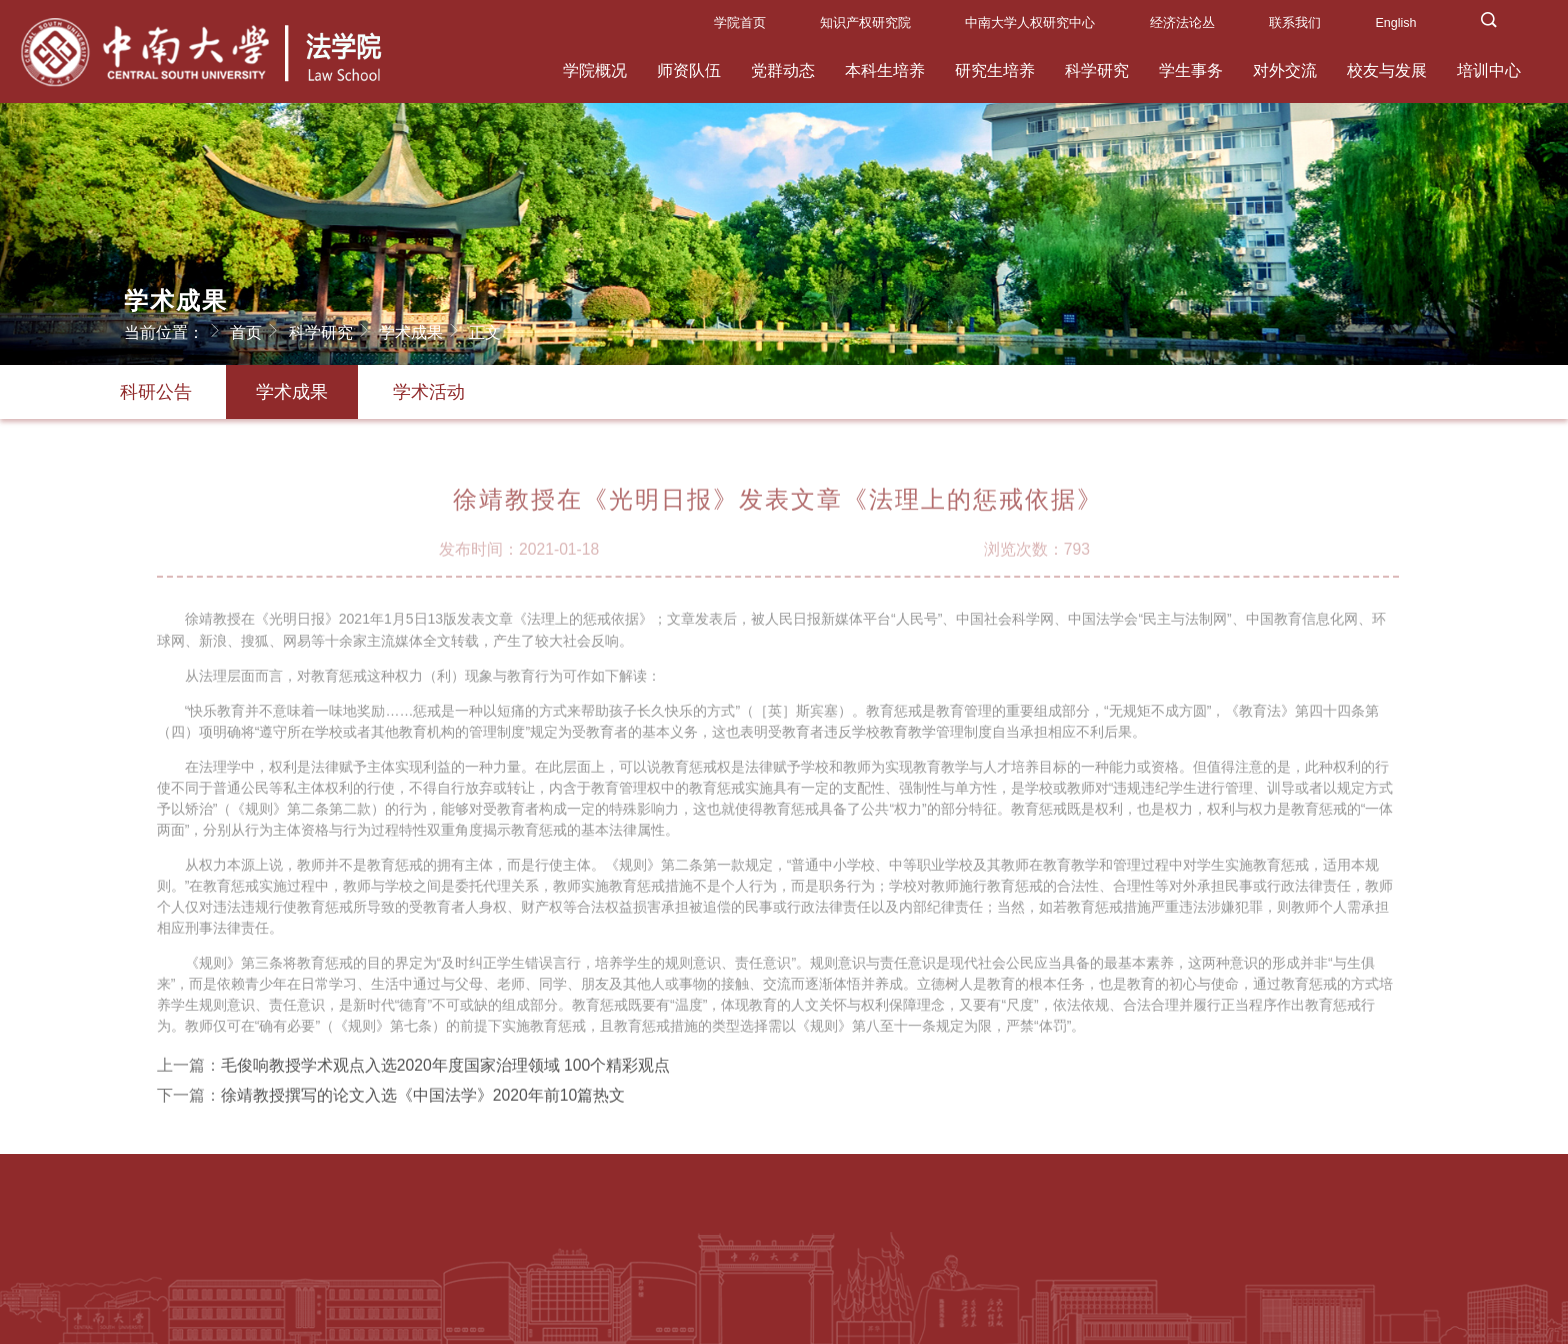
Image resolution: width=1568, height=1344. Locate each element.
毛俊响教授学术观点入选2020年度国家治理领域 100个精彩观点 (445, 1073)
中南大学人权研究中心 (1030, 23)
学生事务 (1191, 70)
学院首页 (740, 23)
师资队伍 (689, 70)
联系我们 (1295, 23)
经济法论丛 (1182, 23)
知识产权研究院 (865, 23)
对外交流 (1285, 70)
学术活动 (429, 392)
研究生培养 (995, 70)
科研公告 (156, 392)
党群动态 (783, 70)
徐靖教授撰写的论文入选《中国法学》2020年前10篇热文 (423, 1103)
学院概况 (595, 70)
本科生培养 (885, 70)
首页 (257, 330)
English (1395, 23)
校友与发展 (1387, 70)
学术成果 (422, 330)
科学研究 (1097, 70)
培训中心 (1489, 70)
